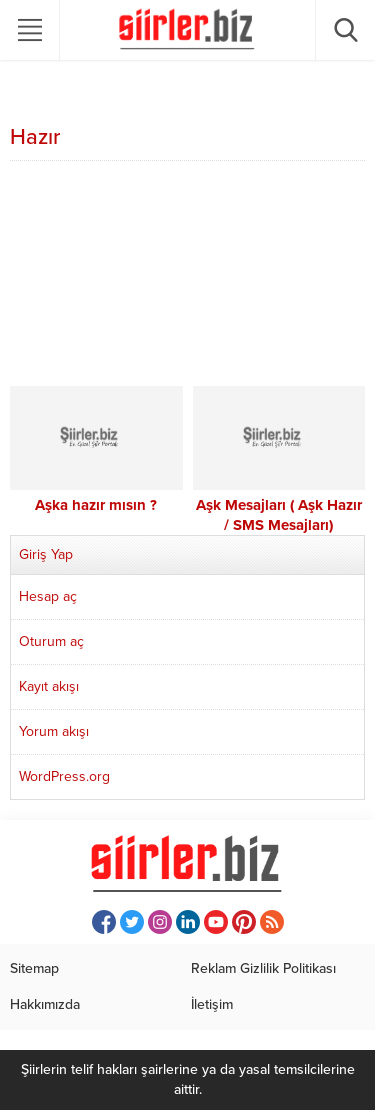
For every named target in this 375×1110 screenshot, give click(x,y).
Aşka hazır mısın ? (96, 505)
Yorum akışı (54, 731)
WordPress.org (64, 776)
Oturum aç (51, 641)
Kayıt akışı (49, 686)
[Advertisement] (187, 276)
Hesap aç (48, 596)
